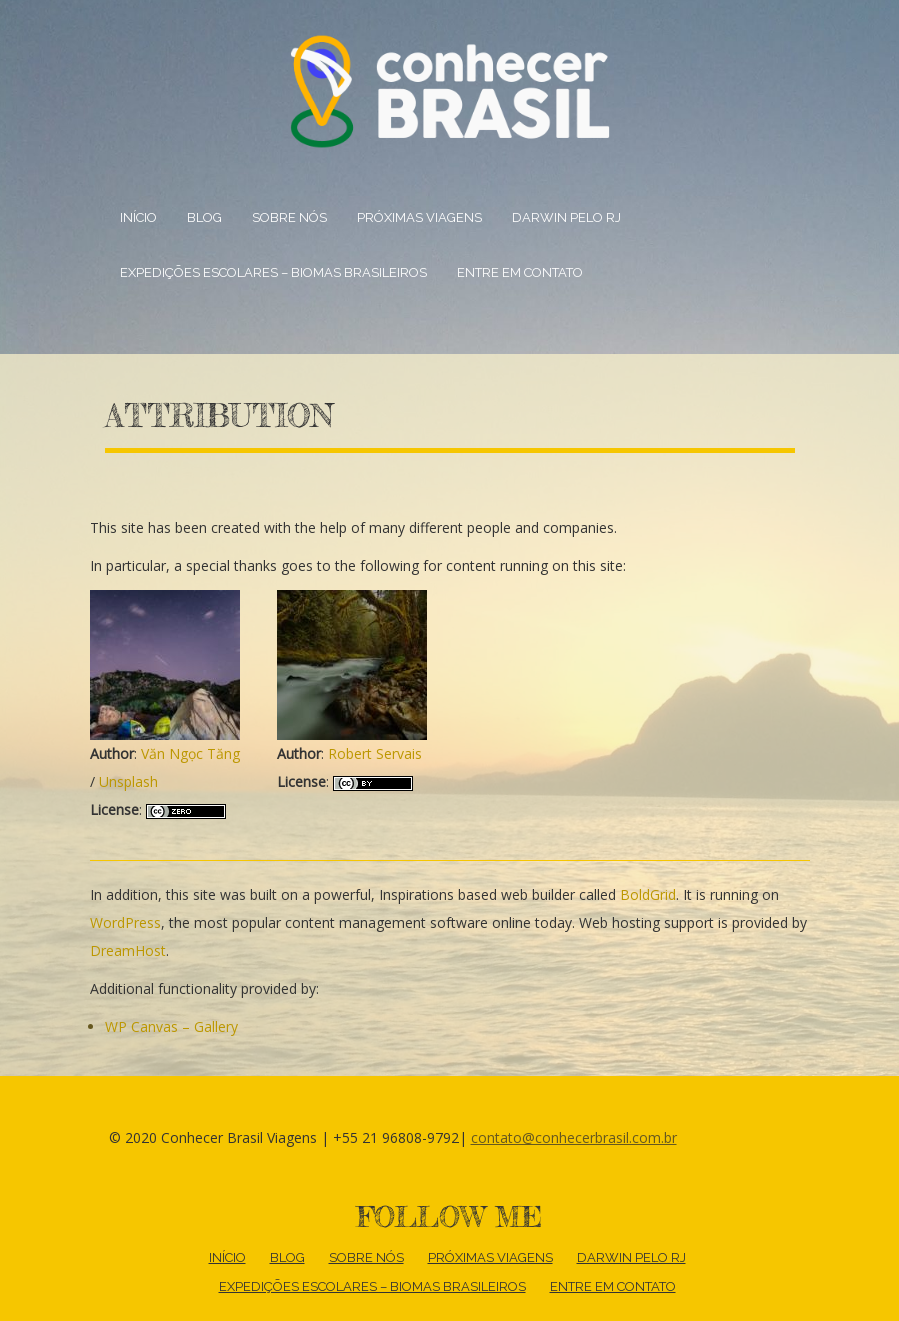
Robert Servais (375, 753)
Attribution (219, 416)
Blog (204, 217)
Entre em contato (520, 272)
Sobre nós (289, 217)
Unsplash (128, 781)
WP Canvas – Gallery (171, 1026)
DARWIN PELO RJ (566, 217)
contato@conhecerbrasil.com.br (574, 1137)
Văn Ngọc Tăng (190, 753)
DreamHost (128, 950)
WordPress (125, 922)
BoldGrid (648, 894)
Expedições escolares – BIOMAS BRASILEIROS (273, 272)
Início (138, 217)
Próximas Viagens (419, 217)
